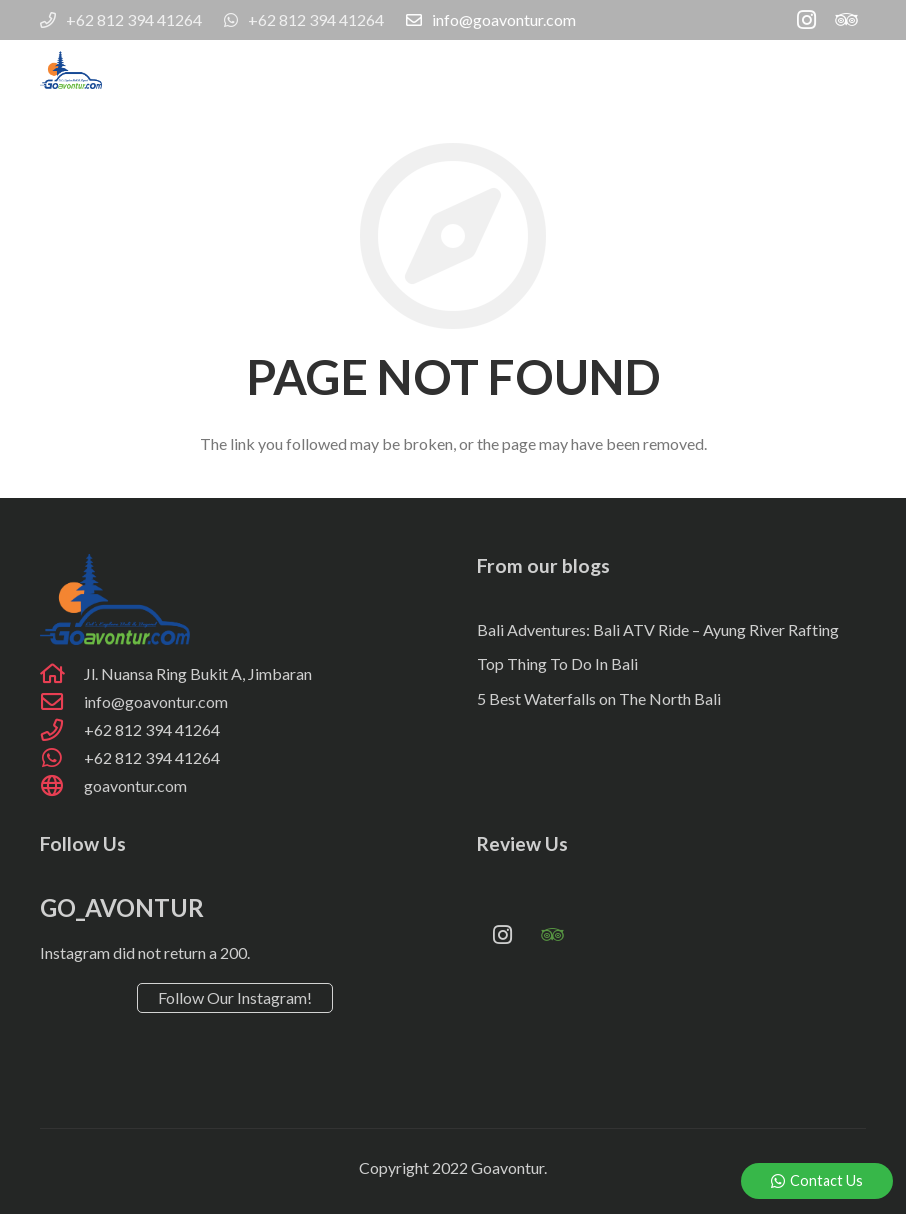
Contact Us (817, 1180)
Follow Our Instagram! (235, 997)
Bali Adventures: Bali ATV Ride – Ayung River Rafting (658, 629)
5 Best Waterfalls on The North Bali (599, 698)
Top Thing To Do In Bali (557, 663)
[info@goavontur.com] (62, 702)
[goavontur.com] (62, 786)
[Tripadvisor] (846, 20)
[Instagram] (806, 20)
